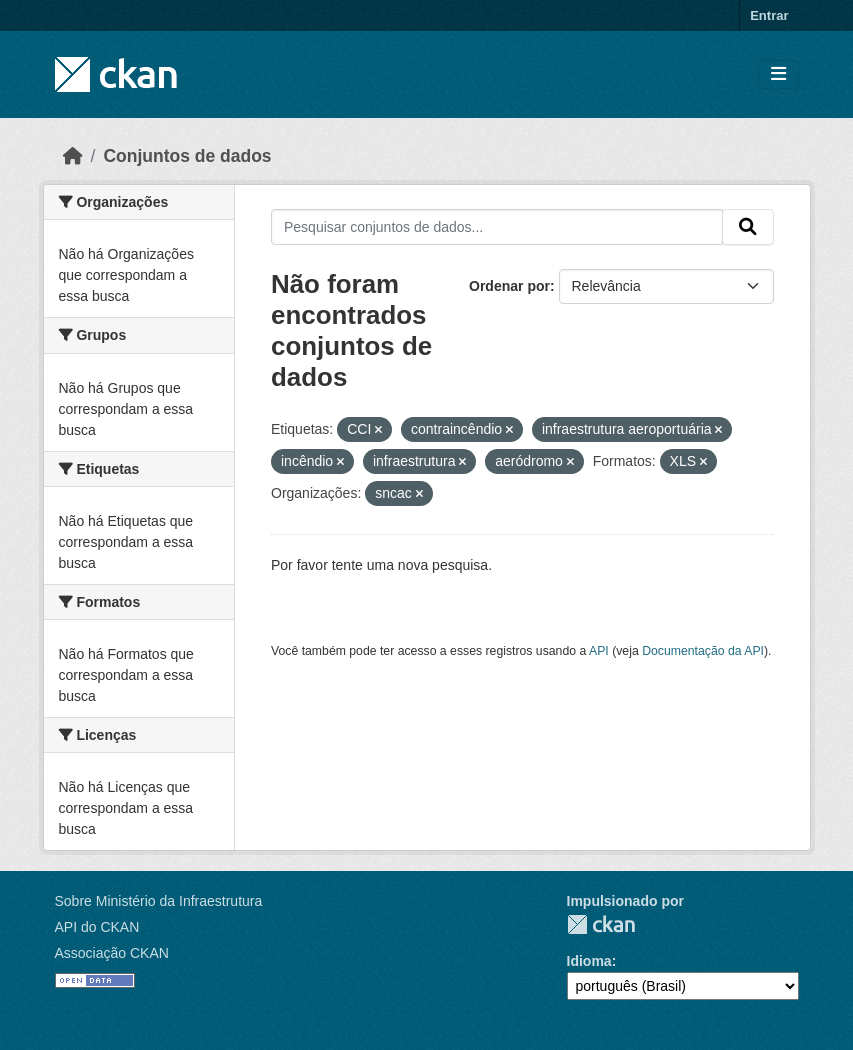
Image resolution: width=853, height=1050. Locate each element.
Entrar (769, 15)
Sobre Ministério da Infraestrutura (159, 901)
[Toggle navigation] (778, 74)
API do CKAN (97, 927)
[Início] (73, 156)
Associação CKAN (112, 953)
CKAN (601, 924)
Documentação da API (703, 651)
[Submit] (748, 227)
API (599, 651)
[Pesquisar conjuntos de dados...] (497, 227)
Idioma (589, 961)
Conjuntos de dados (187, 156)
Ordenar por (509, 286)
